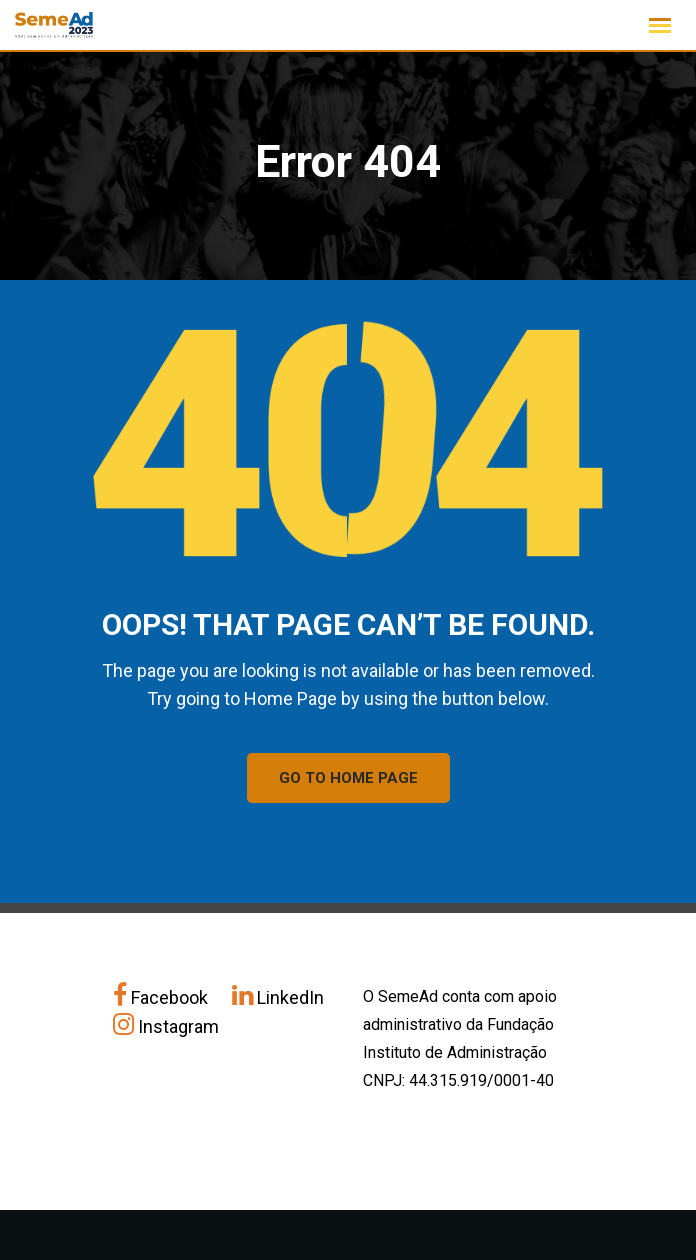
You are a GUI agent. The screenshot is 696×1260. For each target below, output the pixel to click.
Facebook (162, 997)
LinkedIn (278, 997)
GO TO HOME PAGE (348, 778)
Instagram (166, 1026)
